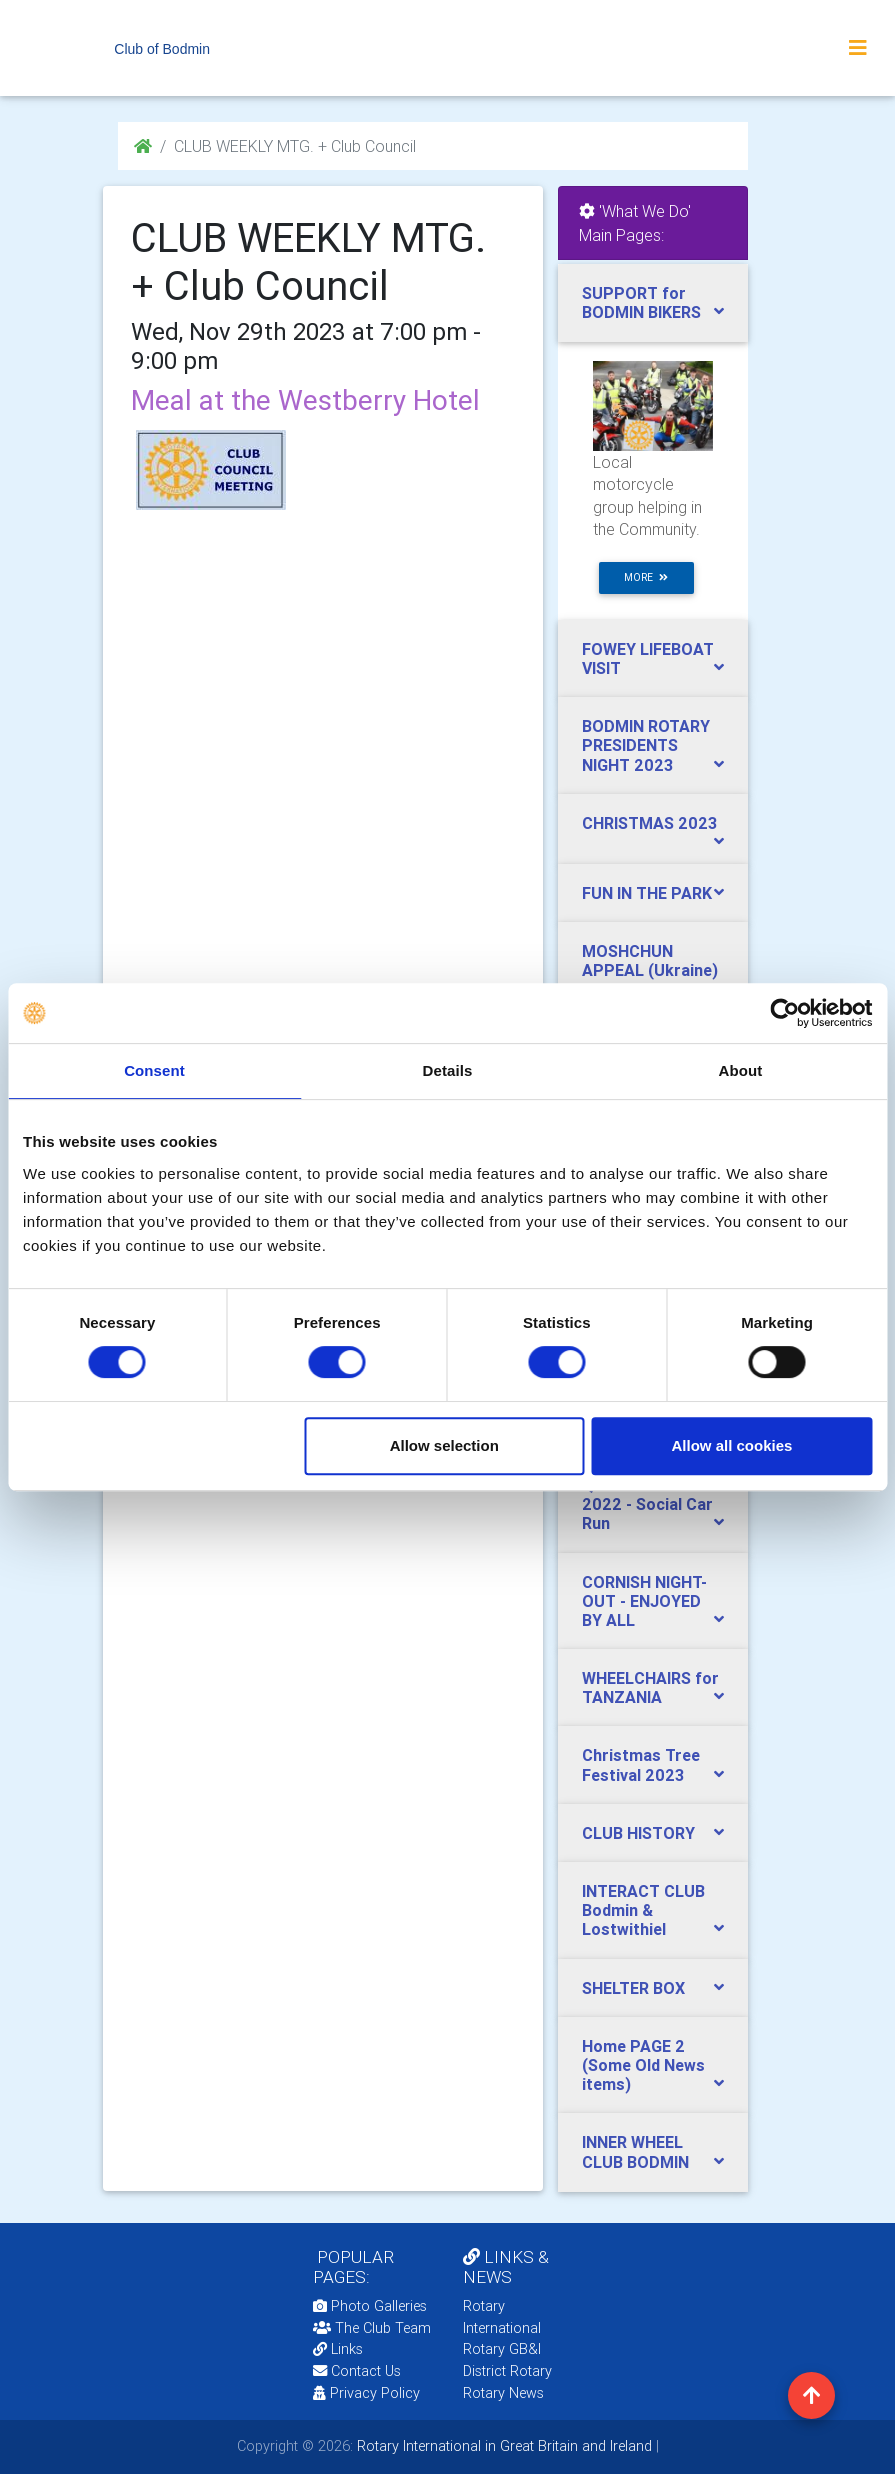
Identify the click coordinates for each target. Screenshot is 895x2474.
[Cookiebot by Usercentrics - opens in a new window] (784, 1013)
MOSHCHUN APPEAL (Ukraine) (650, 960)
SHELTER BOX (633, 1988)
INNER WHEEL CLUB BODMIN (635, 2151)
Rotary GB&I (502, 2349)
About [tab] (741, 1070)
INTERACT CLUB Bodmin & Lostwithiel (643, 1910)
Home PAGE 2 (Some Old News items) (643, 2065)
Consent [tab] (154, 1070)
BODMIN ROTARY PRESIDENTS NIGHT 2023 (646, 745)
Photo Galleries (370, 2306)
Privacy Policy (366, 2393)
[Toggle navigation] (858, 48)
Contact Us (357, 2371)
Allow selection (444, 1445)
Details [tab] (448, 1070)
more (646, 577)
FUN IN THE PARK (647, 893)
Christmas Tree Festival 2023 (641, 1764)
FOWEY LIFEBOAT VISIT (648, 658)
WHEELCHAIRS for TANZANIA (650, 1687)
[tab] (653, 303)
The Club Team (372, 2328)
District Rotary (507, 2371)
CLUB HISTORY (638, 1833)
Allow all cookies (731, 1445)
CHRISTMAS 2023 (649, 823)
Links (338, 2349)
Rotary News (503, 2393)
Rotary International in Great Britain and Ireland (502, 2446)
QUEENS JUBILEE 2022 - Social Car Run (647, 1504)
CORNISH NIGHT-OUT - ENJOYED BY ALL (644, 1601)
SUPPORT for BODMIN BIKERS (641, 302)
